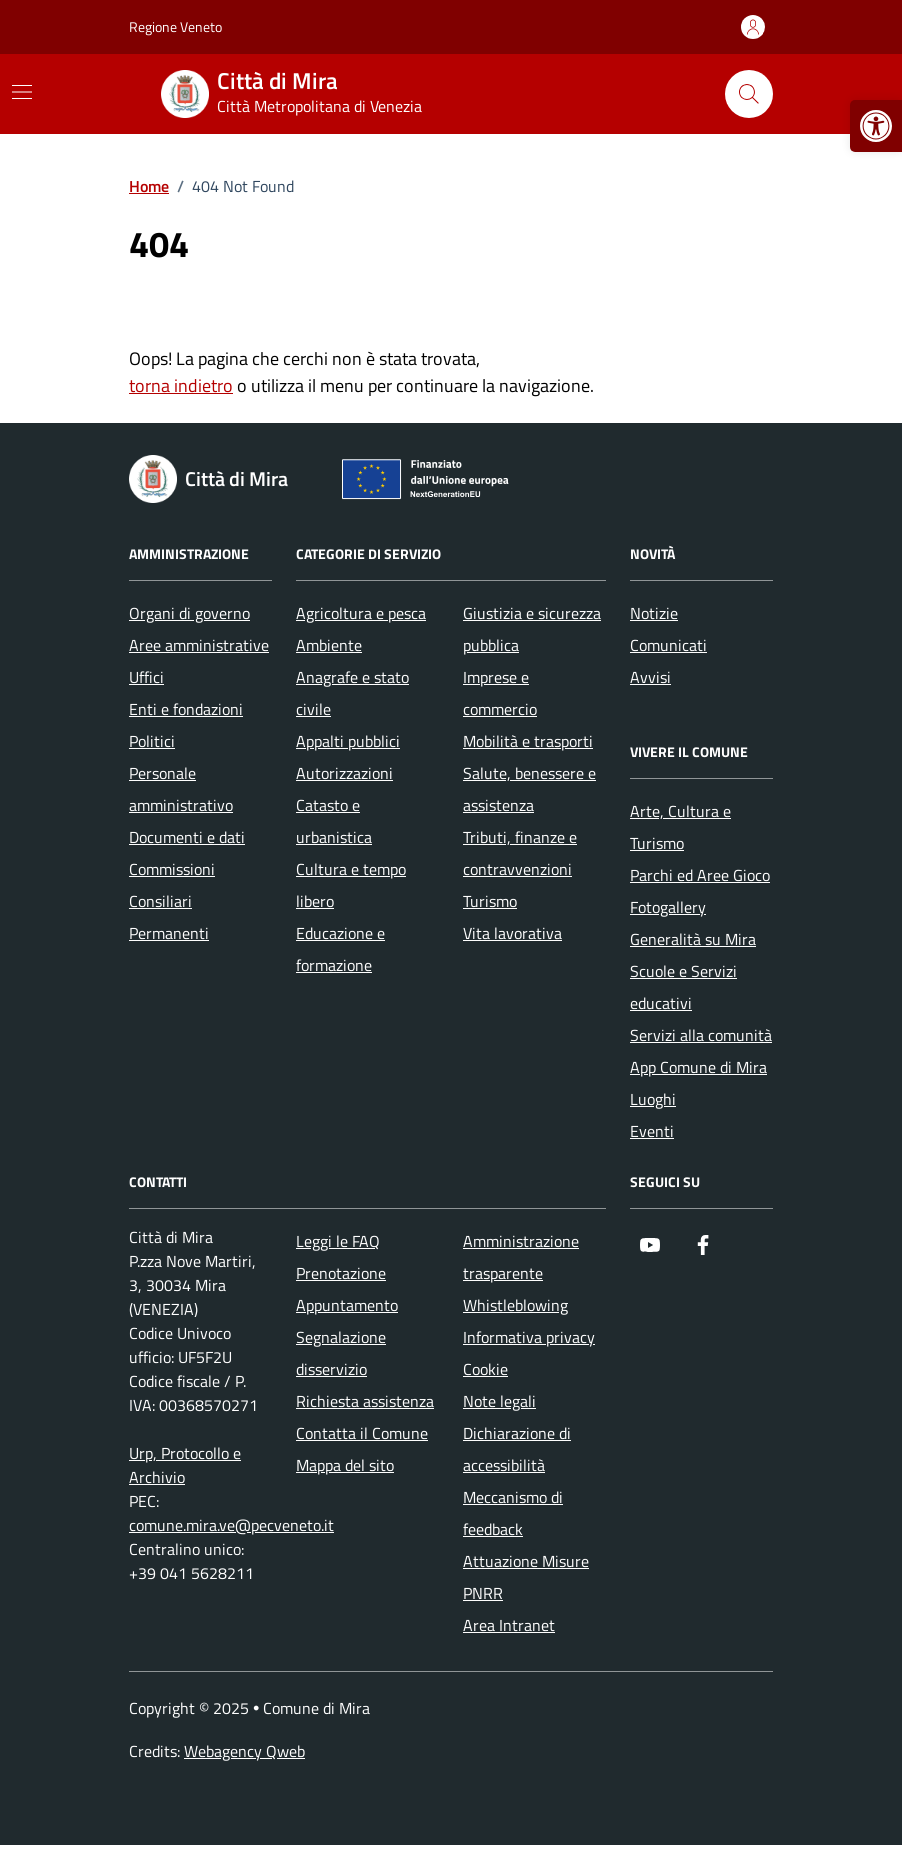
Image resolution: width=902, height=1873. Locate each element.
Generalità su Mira (693, 939)
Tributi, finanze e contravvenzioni (520, 853)
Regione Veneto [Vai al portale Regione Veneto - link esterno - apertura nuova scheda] (175, 26)
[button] (876, 126)
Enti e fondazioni (186, 709)
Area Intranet (509, 1625)
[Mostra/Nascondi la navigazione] (22, 92)
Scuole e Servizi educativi (683, 987)
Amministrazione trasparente (521, 1257)
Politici (152, 741)
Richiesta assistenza (365, 1401)
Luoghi (653, 1099)
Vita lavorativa (512, 933)
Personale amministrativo (181, 789)
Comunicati (668, 645)
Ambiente (329, 645)
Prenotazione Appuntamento (347, 1289)
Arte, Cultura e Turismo (680, 827)
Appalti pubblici (348, 741)
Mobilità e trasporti (528, 741)
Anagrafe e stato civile (352, 693)
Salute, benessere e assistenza (529, 789)
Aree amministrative (199, 645)
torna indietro (181, 385)
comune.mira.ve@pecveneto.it (231, 1525)
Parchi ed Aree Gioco (700, 875)
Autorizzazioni (344, 773)
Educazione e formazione (340, 949)
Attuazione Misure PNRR (526, 1577)
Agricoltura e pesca (361, 613)
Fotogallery (668, 907)
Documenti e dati (187, 837)
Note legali (499, 1401)
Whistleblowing (515, 1305)
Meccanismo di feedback (513, 1513)
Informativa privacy (529, 1337)
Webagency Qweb (244, 1751)
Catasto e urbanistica (334, 821)
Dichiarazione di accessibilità (517, 1449)
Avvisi (650, 677)
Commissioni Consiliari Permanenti (172, 901)
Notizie (654, 613)
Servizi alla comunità (701, 1035)
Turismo (490, 901)
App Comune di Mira (698, 1067)
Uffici (146, 677)
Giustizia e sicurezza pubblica (532, 629)
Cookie (485, 1369)
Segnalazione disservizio (341, 1353)
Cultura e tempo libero (351, 885)
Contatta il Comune (362, 1433)
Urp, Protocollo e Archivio (185, 1465)
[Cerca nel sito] (749, 94)
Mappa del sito (345, 1465)
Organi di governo (189, 613)
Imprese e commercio (500, 693)
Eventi (652, 1131)
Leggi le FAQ (338, 1241)
